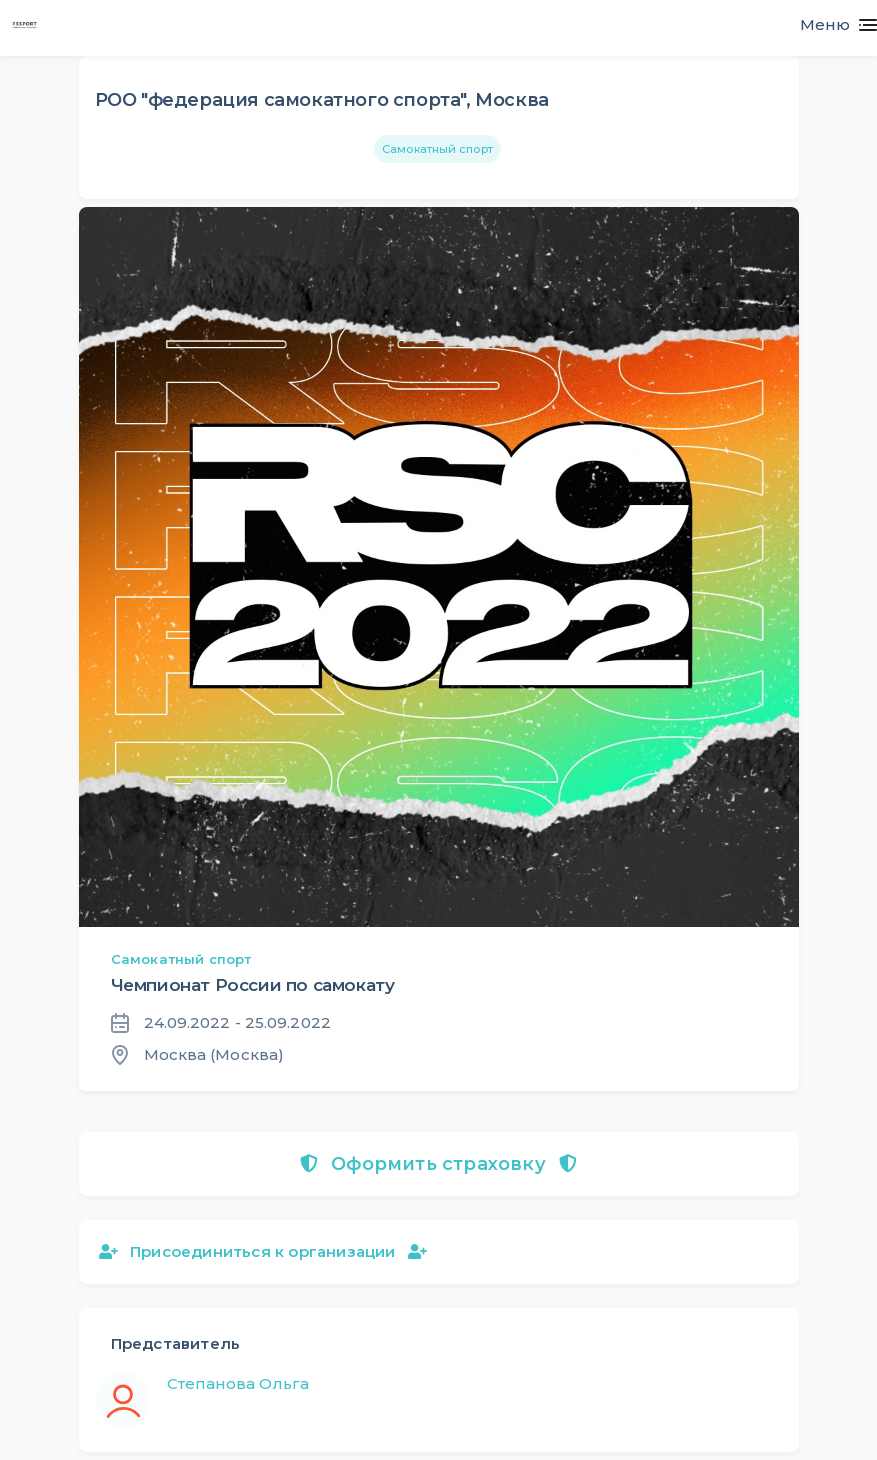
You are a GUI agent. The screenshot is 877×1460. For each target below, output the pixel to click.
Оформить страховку (438, 1164)
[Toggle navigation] (830, 25)
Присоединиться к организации (263, 1251)
